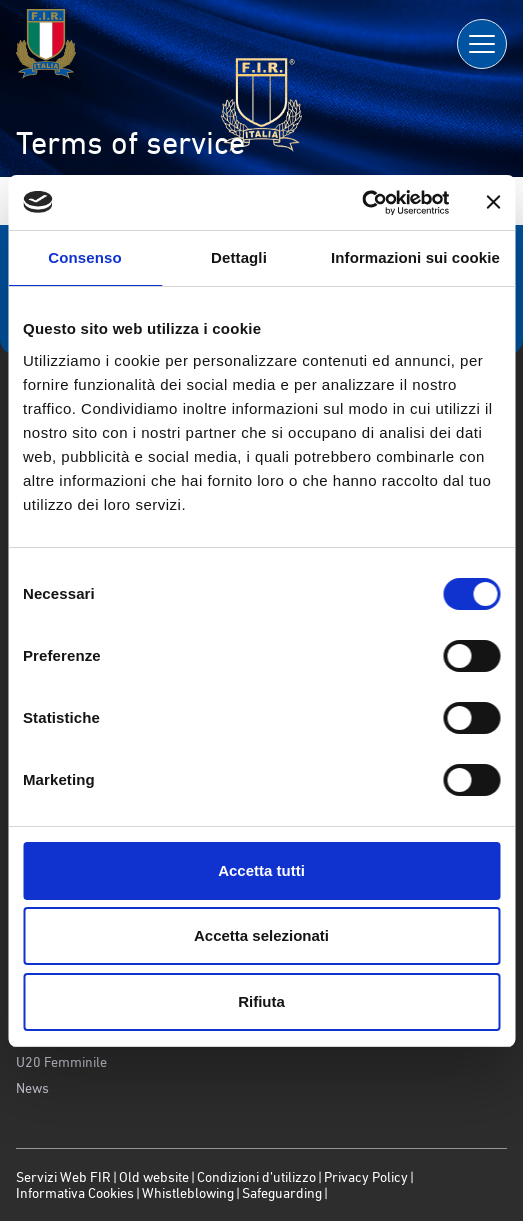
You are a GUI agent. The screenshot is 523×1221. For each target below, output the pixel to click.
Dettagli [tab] (239, 257)
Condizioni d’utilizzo (256, 1177)
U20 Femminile (61, 1062)
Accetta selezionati (261, 935)
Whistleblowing (188, 1193)
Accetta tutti (261, 870)
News (32, 1088)
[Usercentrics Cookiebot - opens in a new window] (361, 203)
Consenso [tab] (84, 257)
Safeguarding (282, 1193)
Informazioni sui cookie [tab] (415, 257)
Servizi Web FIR (63, 1177)
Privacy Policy (366, 1177)
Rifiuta (261, 1001)
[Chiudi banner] (493, 202)
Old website (154, 1177)
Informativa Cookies (75, 1193)
